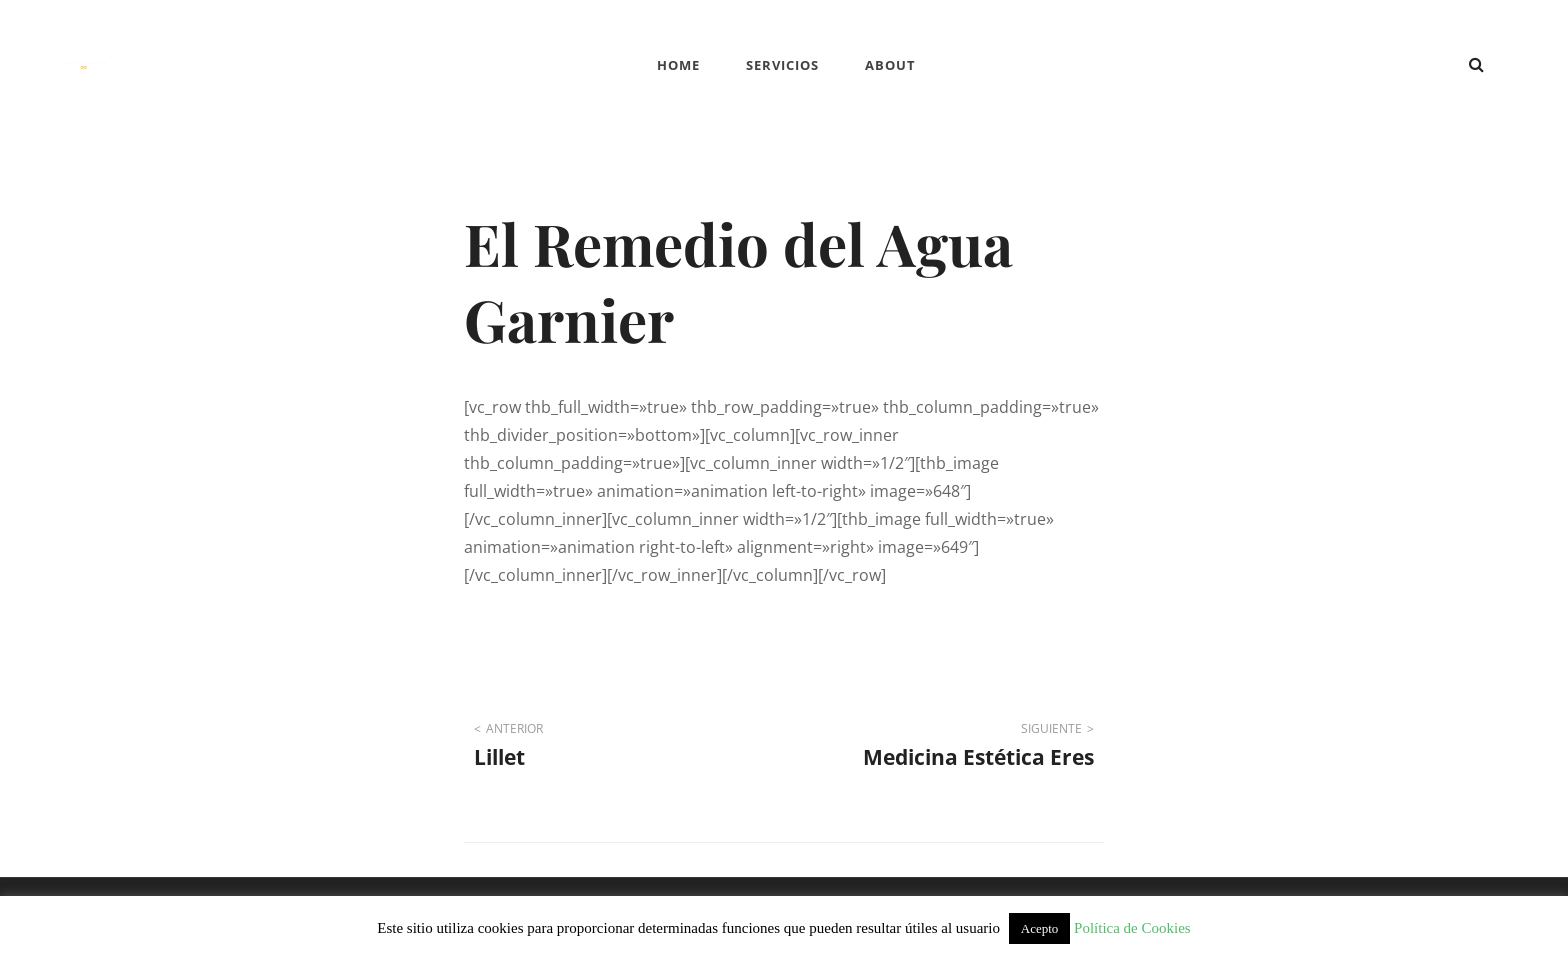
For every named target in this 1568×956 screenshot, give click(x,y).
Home (678, 65)
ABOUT (890, 65)
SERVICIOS (782, 65)
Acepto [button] (1040, 928)
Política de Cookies (1132, 928)
